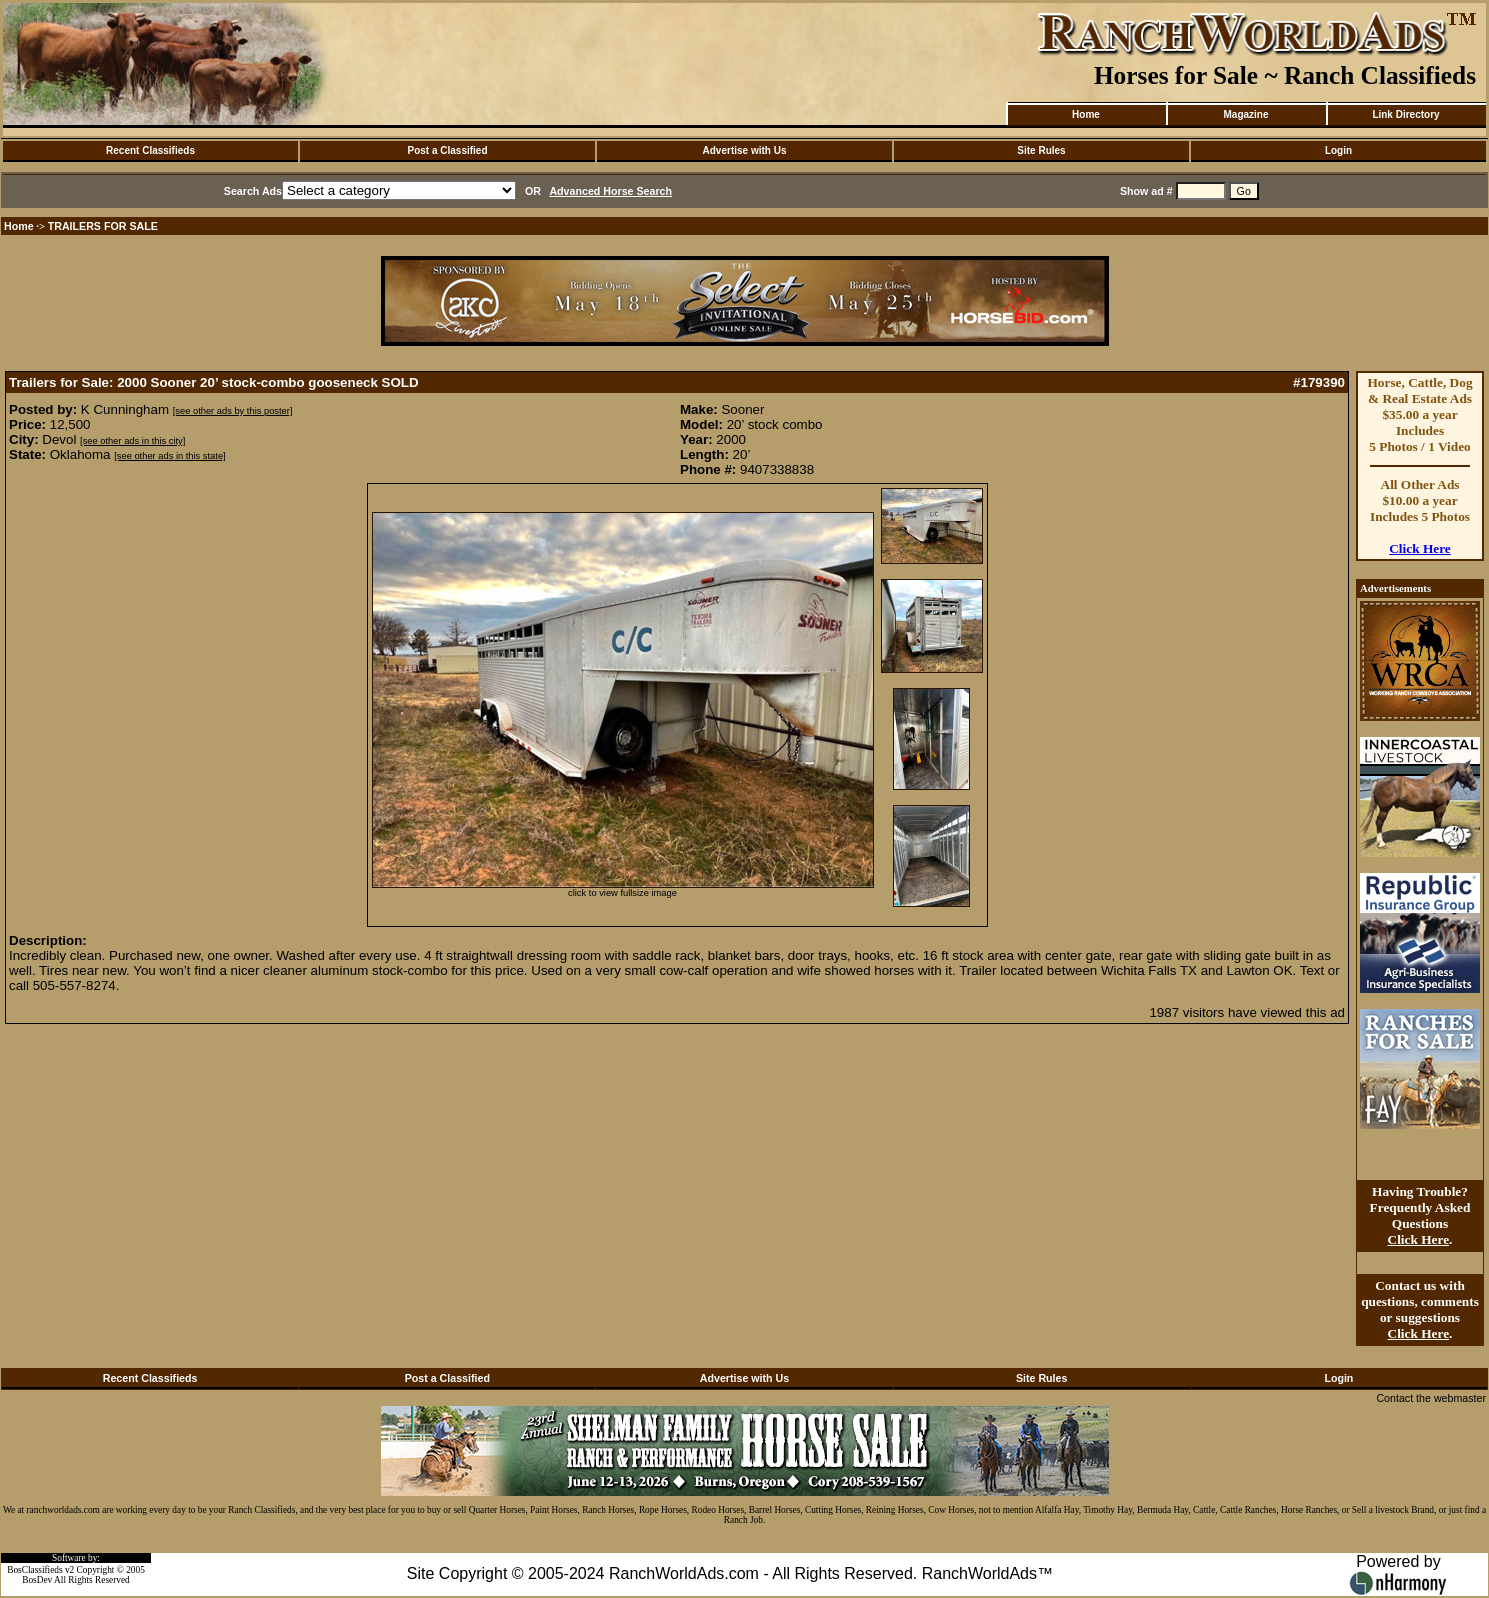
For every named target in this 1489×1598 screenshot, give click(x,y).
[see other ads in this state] (169, 456)
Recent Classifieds (150, 150)
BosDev (37, 1580)
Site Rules (1041, 150)
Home (1086, 114)
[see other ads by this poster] (233, 411)
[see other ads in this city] (132, 441)
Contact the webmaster (1431, 1398)
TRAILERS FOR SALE (103, 226)
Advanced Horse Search (610, 191)
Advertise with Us (745, 150)
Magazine (1245, 114)
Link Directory (1405, 114)
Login (1338, 150)
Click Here (1420, 548)
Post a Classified (447, 150)
